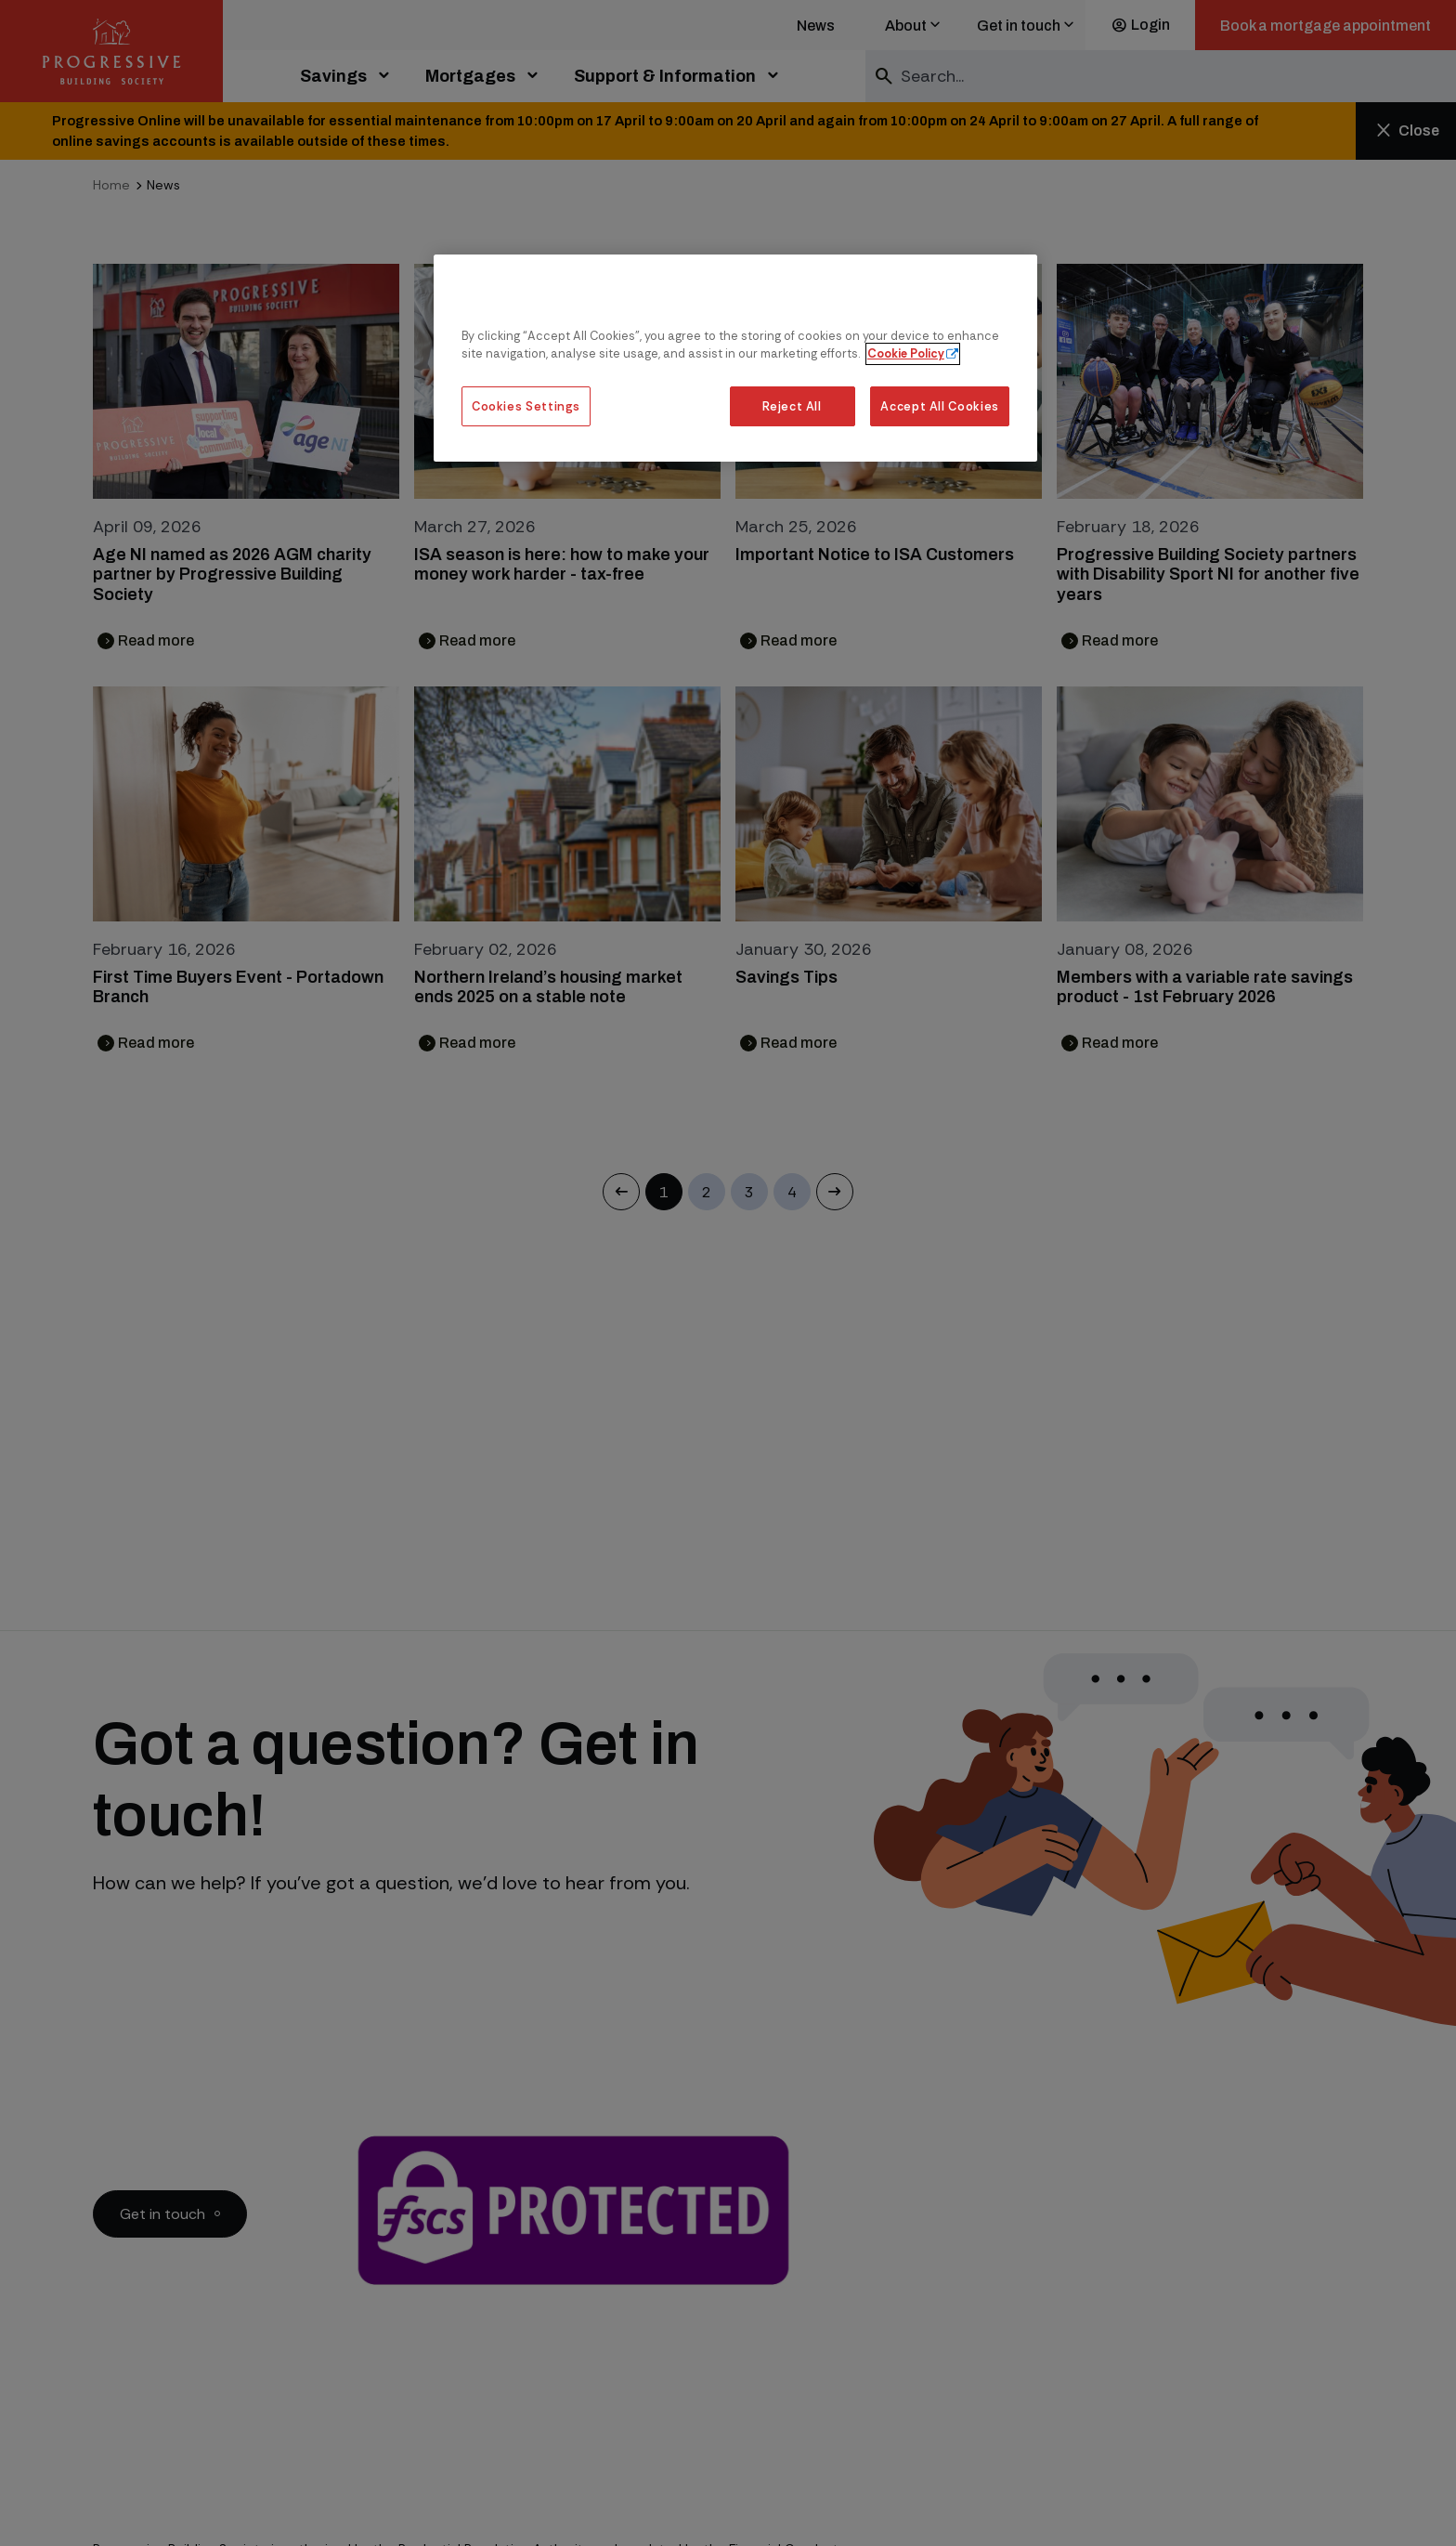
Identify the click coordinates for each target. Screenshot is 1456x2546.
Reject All (791, 406)
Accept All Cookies (939, 406)
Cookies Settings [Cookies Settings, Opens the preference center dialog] (526, 406)
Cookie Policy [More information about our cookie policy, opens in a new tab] (905, 353)
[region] (735, 358)
